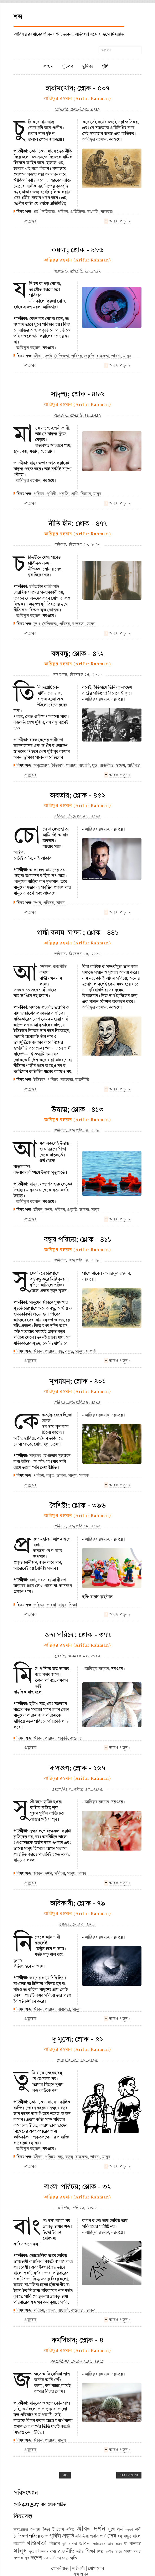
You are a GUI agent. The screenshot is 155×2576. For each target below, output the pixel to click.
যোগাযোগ (96, 2569)
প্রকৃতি (89, 356)
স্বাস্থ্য (65, 2558)
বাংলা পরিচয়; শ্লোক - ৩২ (77, 2187)
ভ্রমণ (119, 2544)
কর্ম (25, 2409)
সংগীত (109, 2552)
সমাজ (137, 2552)
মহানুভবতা (37, 1580)
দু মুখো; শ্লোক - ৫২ (77, 2039)
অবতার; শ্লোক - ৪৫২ (77, 795)
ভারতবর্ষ (99, 2544)
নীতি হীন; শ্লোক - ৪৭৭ (77, 524)
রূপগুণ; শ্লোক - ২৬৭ (77, 1768)
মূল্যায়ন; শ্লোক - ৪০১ (77, 1381)
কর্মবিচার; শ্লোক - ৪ (77, 2340)
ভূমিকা (87, 67)
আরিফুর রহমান (94, 140)
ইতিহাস (57, 766)
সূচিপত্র (67, 67)
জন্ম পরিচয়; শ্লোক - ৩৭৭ (78, 1635)
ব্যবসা (72, 2544)
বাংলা (50, 2311)
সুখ (27, 2558)
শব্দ (18, 17)
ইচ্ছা (46, 2530)
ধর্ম (35, 212)
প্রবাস (94, 2536)
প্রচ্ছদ (48, 67)
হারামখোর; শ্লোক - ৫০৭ (77, 88)
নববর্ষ (129, 2530)
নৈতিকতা (48, 212)
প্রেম (111, 2536)
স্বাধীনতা (56, 740)
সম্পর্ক (91, 1352)
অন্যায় (35, 2530)
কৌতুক (53, 610)
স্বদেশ (120, 766)
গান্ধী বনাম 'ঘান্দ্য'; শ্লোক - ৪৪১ (77, 933)
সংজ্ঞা (119, 2552)
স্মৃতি (73, 2558)
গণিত (70, 2530)
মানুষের (21, 882)
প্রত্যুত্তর (30, 221)
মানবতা (135, 2544)
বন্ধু (60, 1352)
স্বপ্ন (45, 2558)
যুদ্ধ (94, 766)
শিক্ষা (73, 1605)
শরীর (80, 2552)
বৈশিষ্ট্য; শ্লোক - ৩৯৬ (77, 1505)
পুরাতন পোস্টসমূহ (129, 2475)
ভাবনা (116, 356)
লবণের (35, 1978)
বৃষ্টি (64, 2544)
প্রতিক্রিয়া (77, 212)
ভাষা (111, 2544)
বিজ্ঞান (86, 494)
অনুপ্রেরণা (41, 766)
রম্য (53, 2552)
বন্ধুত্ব (69, 1352)
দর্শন (48, 356)
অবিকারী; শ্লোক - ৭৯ (77, 1903)
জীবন (37, 356)
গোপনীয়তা (60, 2569)
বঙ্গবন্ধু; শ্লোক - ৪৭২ (77, 654)
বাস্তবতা (107, 212)
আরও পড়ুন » (120, 222)
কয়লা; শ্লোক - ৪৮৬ (77, 250)
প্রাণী (74, 494)
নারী (138, 2530)
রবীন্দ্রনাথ (41, 2552)
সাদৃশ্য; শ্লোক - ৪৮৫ (77, 394)
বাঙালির (35, 2262)
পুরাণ (44, 2536)
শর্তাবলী (78, 2569)
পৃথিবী (51, 494)
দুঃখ (36, 624)
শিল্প (100, 2552)
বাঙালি (92, 212)
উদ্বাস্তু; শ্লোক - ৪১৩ (77, 1109)
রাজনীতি (106, 766)
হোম (65, 2475)
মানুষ (127, 356)
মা (125, 2544)
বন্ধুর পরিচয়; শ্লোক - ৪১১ (77, 1239)
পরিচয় (62, 212)
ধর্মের (102, 122)
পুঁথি (105, 67)
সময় (127, 2552)
